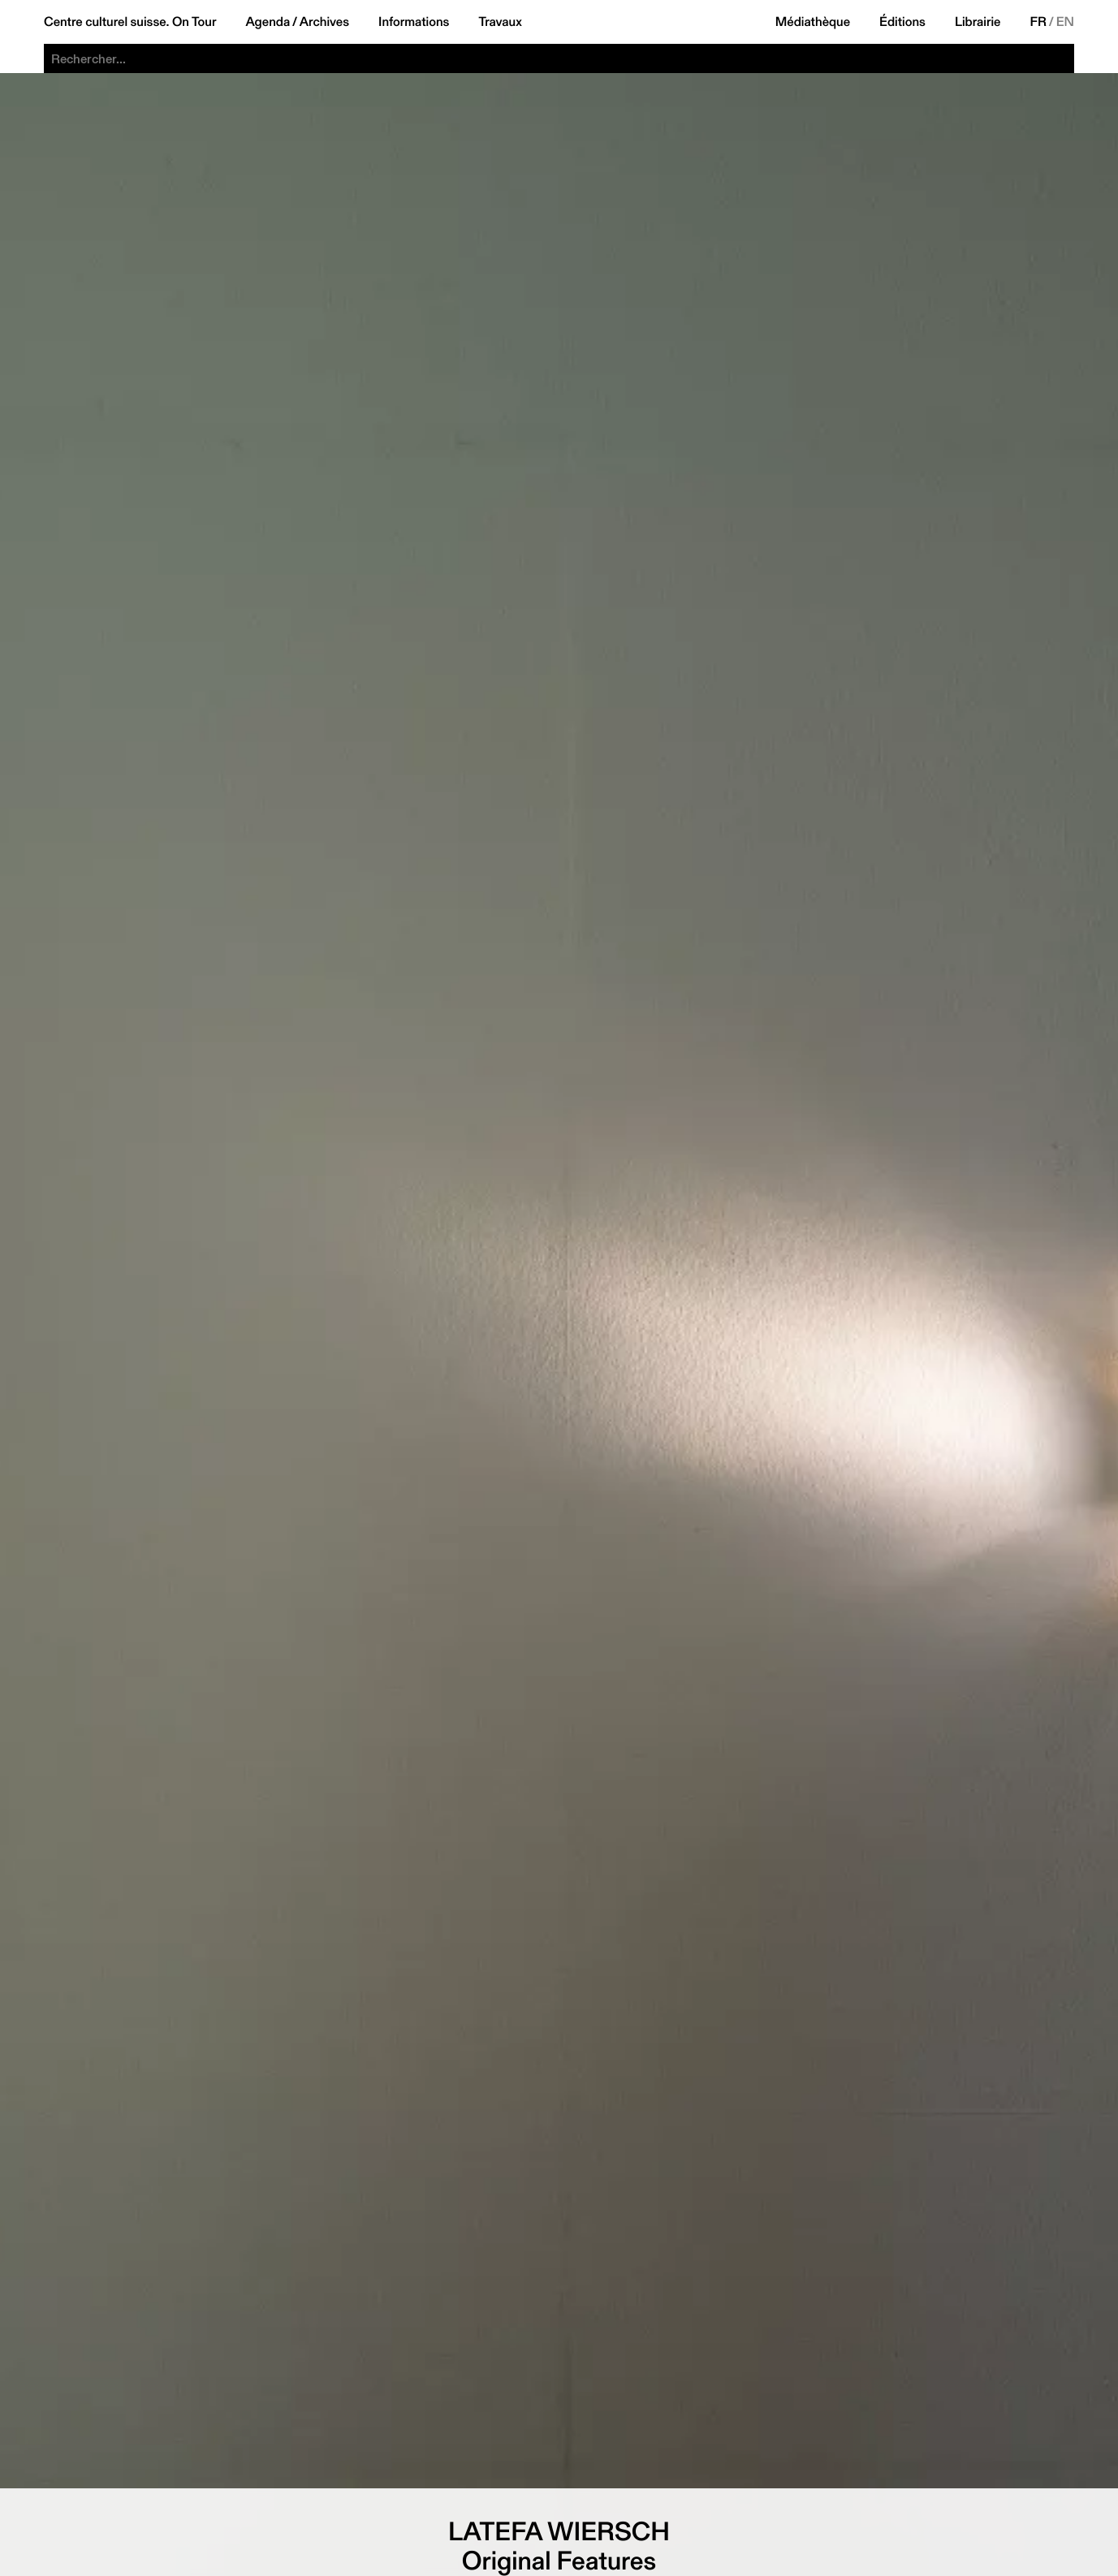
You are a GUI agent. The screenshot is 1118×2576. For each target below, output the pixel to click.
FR (1038, 22)
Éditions (902, 22)
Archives (324, 22)
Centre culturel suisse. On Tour (130, 22)
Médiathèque (812, 22)
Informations (413, 22)
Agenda (267, 22)
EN (1065, 22)
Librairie (978, 22)
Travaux (499, 22)
